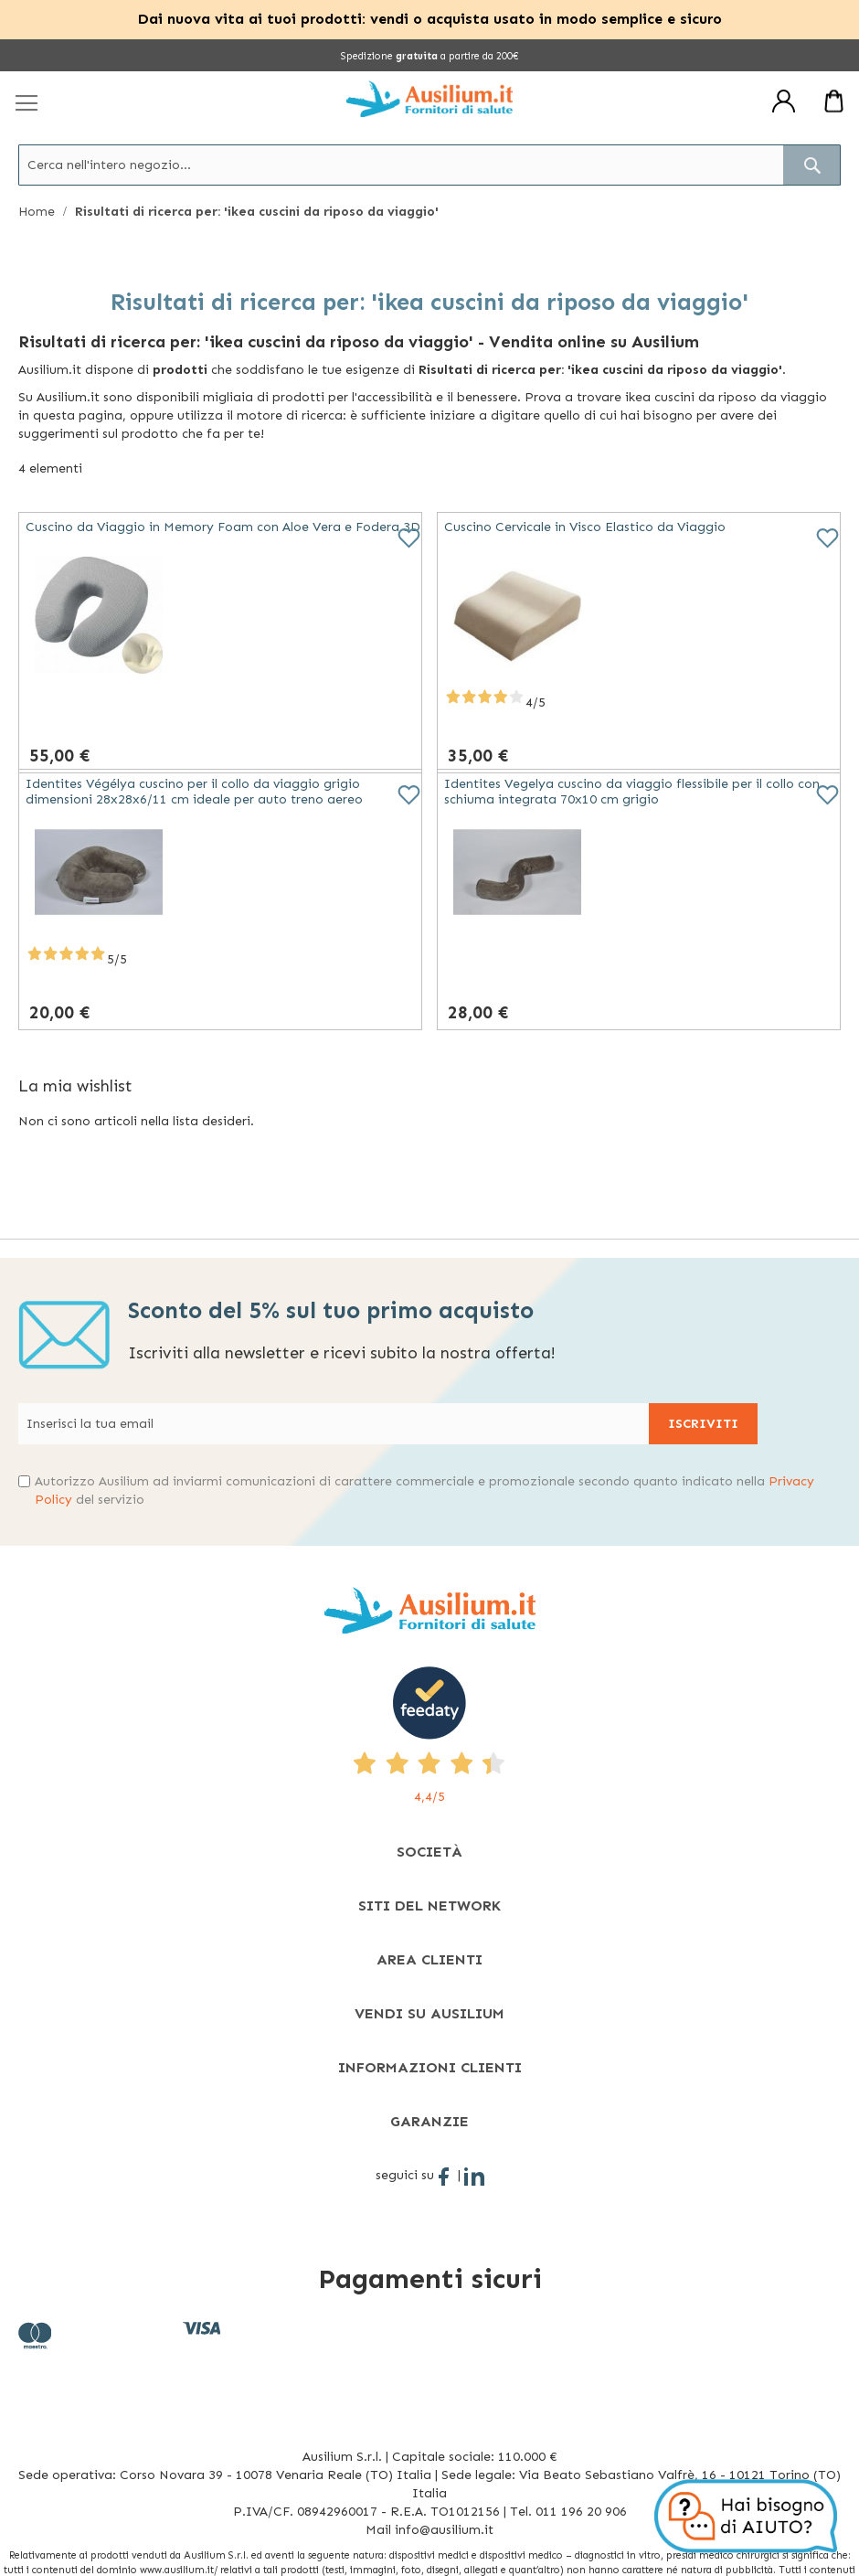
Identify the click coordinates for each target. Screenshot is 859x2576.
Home (38, 211)
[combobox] (429, 165)
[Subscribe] (703, 1423)
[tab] (429, 1851)
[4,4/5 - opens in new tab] (429, 1736)
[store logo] (429, 98)
